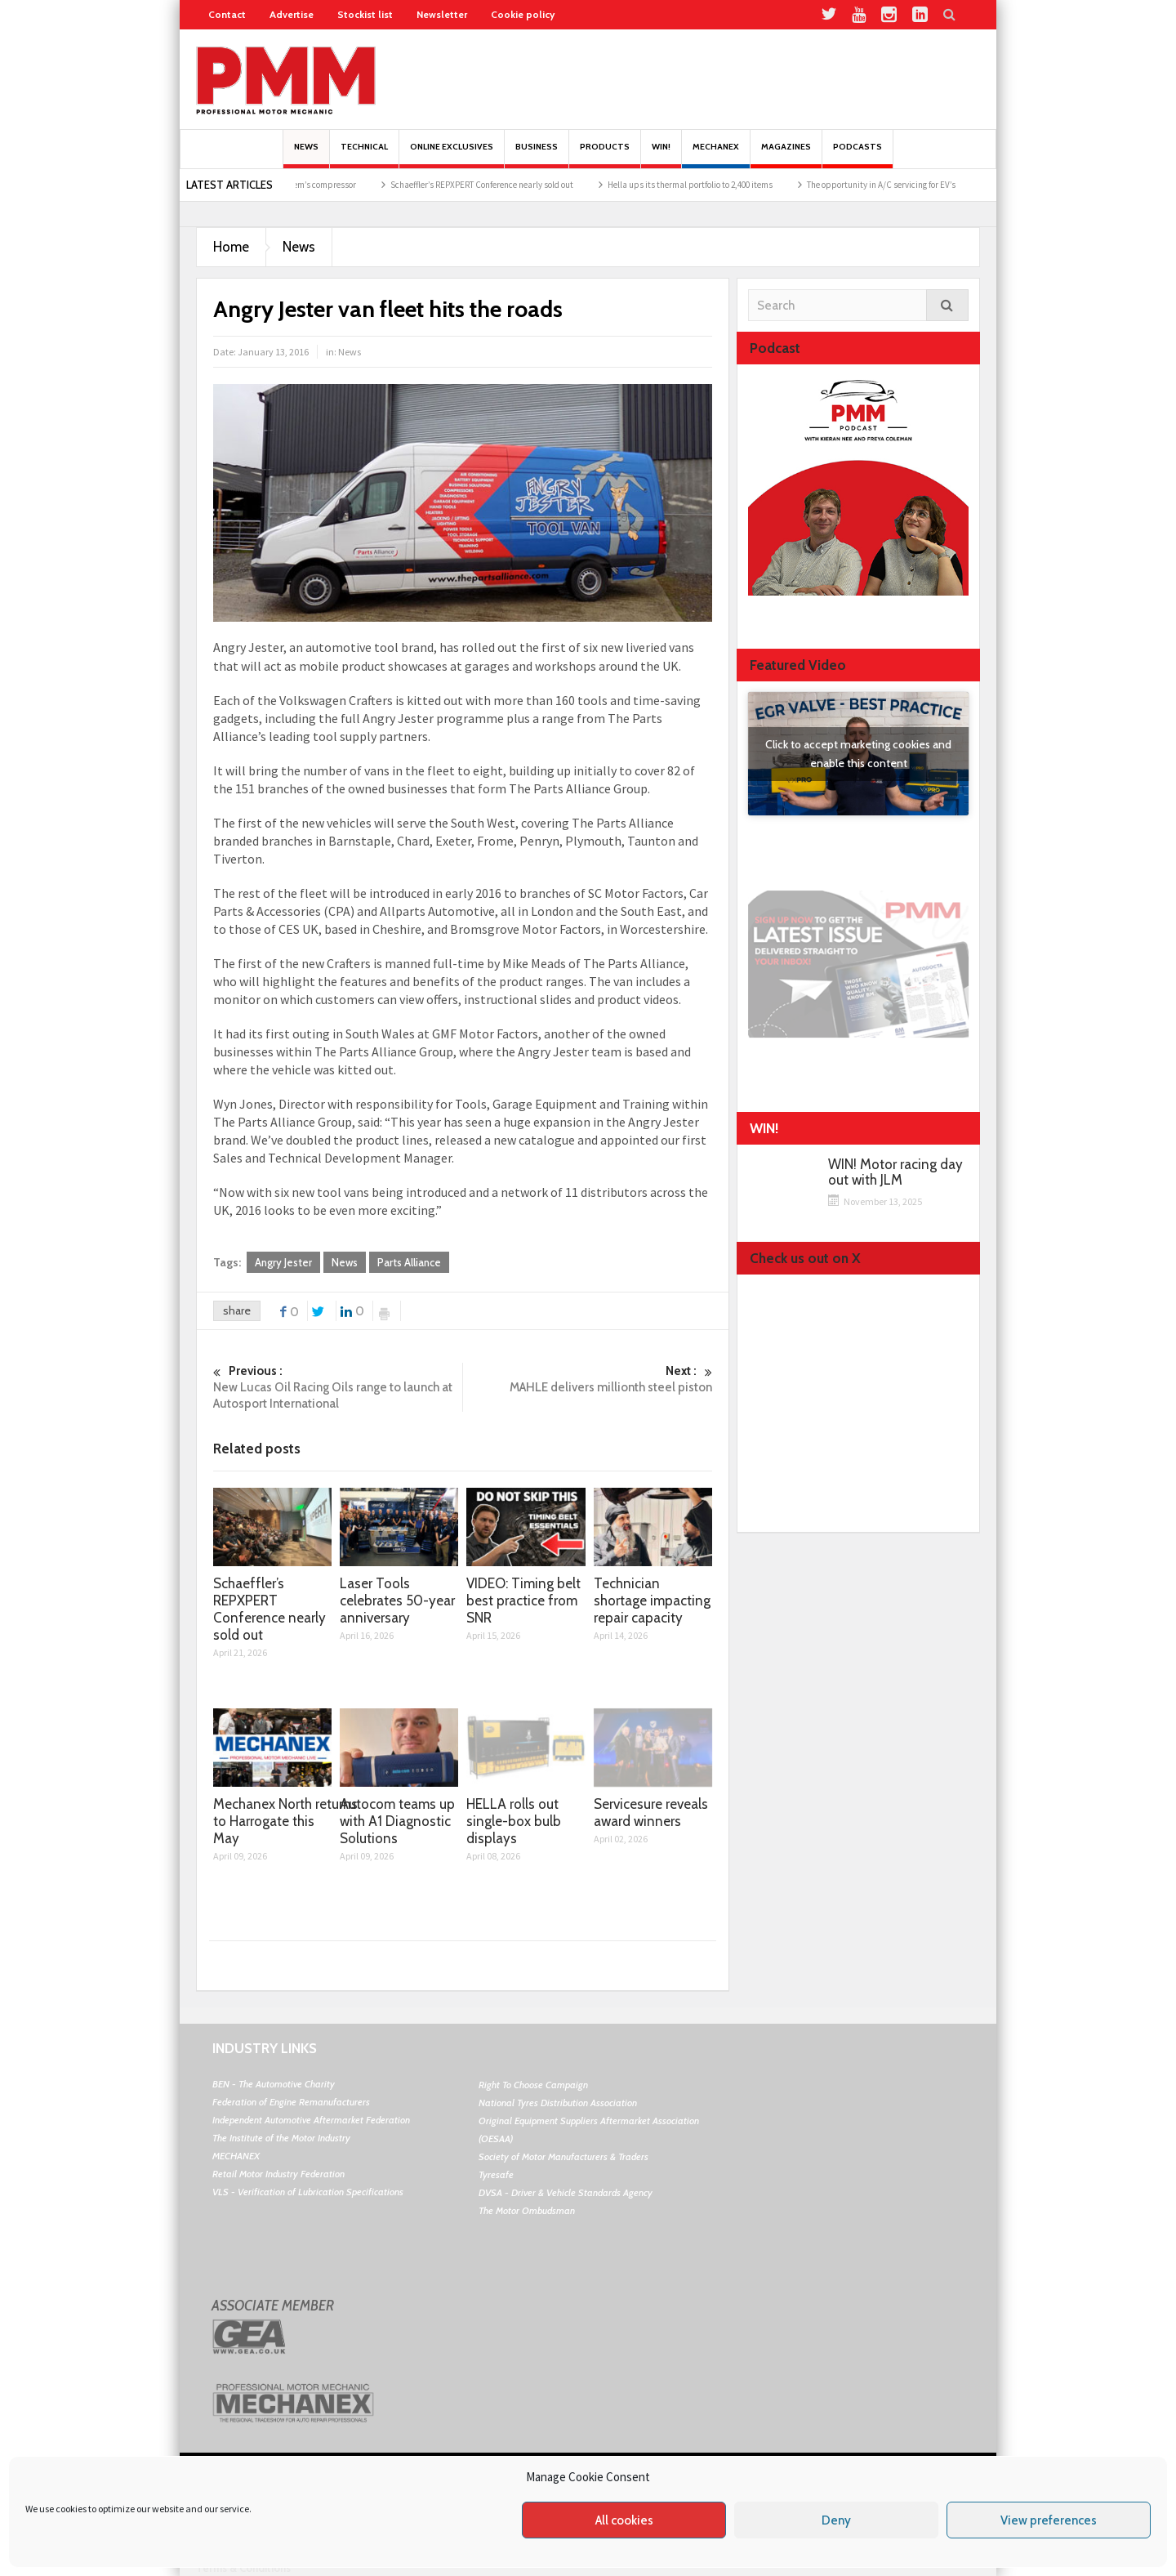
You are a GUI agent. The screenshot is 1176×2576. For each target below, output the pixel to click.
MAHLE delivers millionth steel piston (587, 1379)
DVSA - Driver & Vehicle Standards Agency (566, 2192)
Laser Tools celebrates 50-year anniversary (397, 1600)
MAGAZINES (786, 154)
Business (536, 154)
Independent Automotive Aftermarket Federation (311, 2120)
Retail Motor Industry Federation (278, 2174)
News (306, 154)
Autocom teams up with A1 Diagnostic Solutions (397, 1821)
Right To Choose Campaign (533, 2084)
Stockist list (365, 14)
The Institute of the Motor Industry (281, 2138)
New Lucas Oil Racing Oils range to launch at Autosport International (337, 1387)
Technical (364, 154)
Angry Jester (283, 1262)
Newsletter (441, 14)
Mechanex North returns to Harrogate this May (285, 1821)
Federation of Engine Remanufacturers (291, 2102)
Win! (661, 154)
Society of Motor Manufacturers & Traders (563, 2156)
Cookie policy (523, 14)
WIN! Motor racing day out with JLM (895, 1172)
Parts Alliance (409, 1262)
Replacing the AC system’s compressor (301, 184)
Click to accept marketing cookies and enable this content (858, 753)
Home (231, 247)
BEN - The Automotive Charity (273, 2084)
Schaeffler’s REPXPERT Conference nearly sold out (499, 184)
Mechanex (716, 154)
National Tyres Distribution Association (558, 2102)
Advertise (292, 14)
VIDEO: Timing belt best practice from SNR (523, 1600)
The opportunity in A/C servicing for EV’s (898, 184)
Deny (836, 2520)
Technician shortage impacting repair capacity (652, 1600)
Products (604, 154)
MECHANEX (236, 2156)
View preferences (1048, 2520)
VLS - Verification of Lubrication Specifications (307, 2191)
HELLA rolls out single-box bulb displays (513, 1821)
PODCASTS (857, 154)
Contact (227, 14)
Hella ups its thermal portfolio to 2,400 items (707, 184)
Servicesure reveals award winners (651, 1812)
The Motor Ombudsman (527, 2210)
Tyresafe (496, 2174)
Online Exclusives (451, 154)
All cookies (624, 2520)
